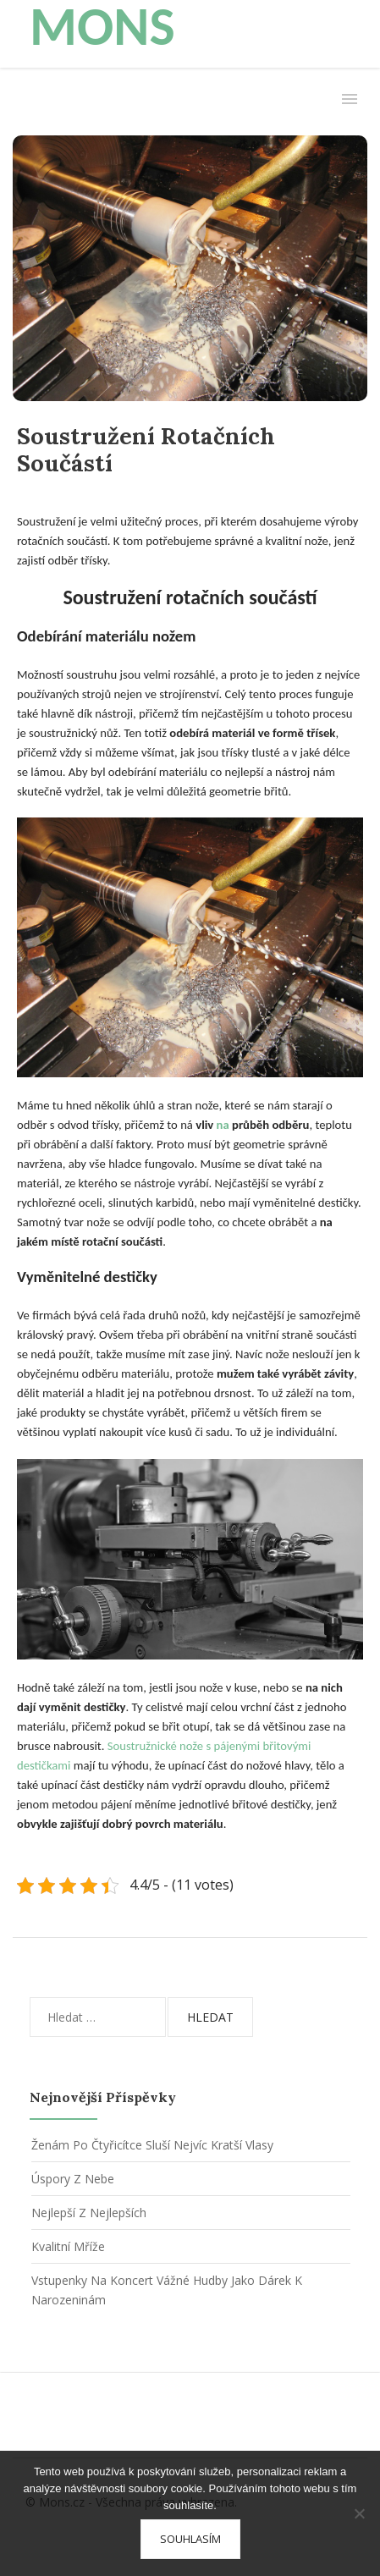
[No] (358, 2513)
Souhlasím (190, 2538)
